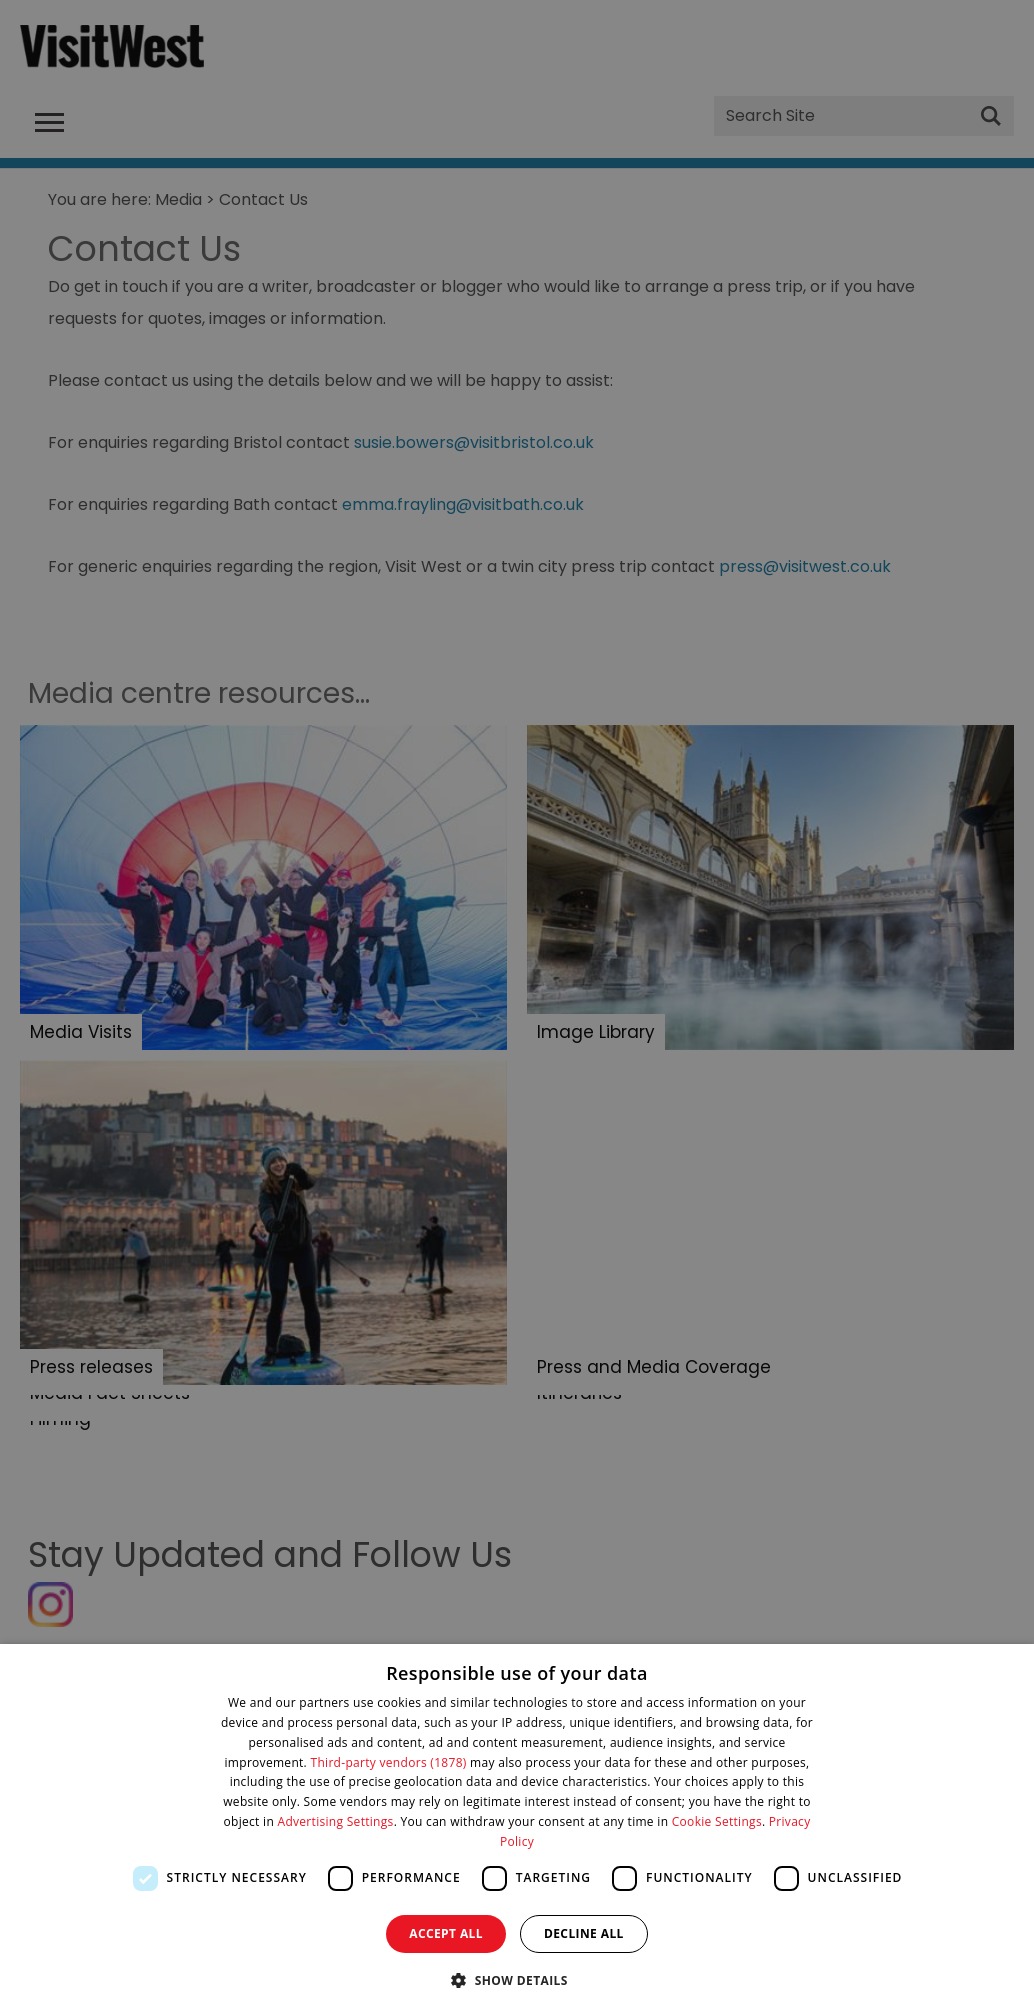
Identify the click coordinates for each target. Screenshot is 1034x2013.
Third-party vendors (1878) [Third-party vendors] (389, 1762)
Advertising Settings (336, 1821)
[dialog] (517, 1828)
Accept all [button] (446, 1933)
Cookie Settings (717, 1821)
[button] (517, 1978)
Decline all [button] (584, 1933)
